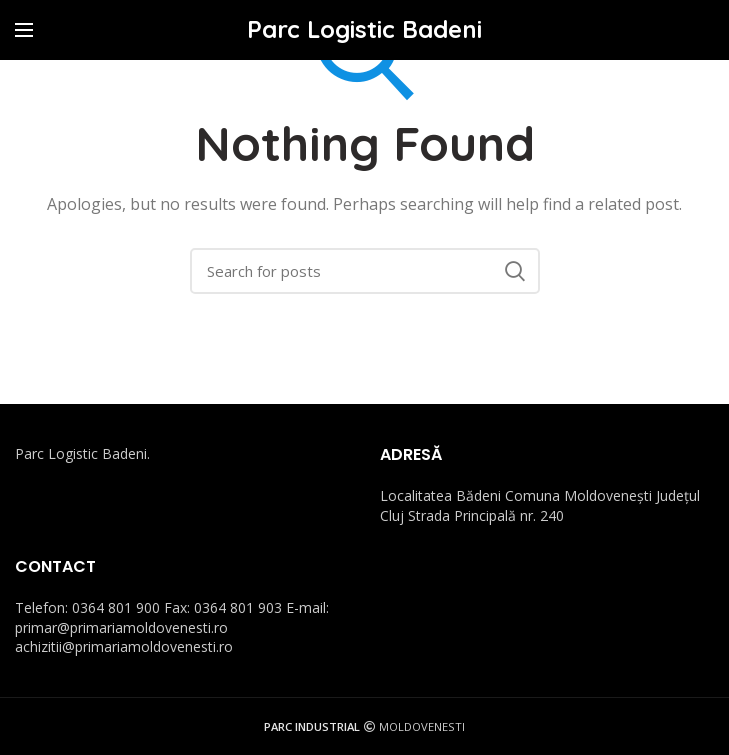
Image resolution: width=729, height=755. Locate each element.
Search (515, 271)
